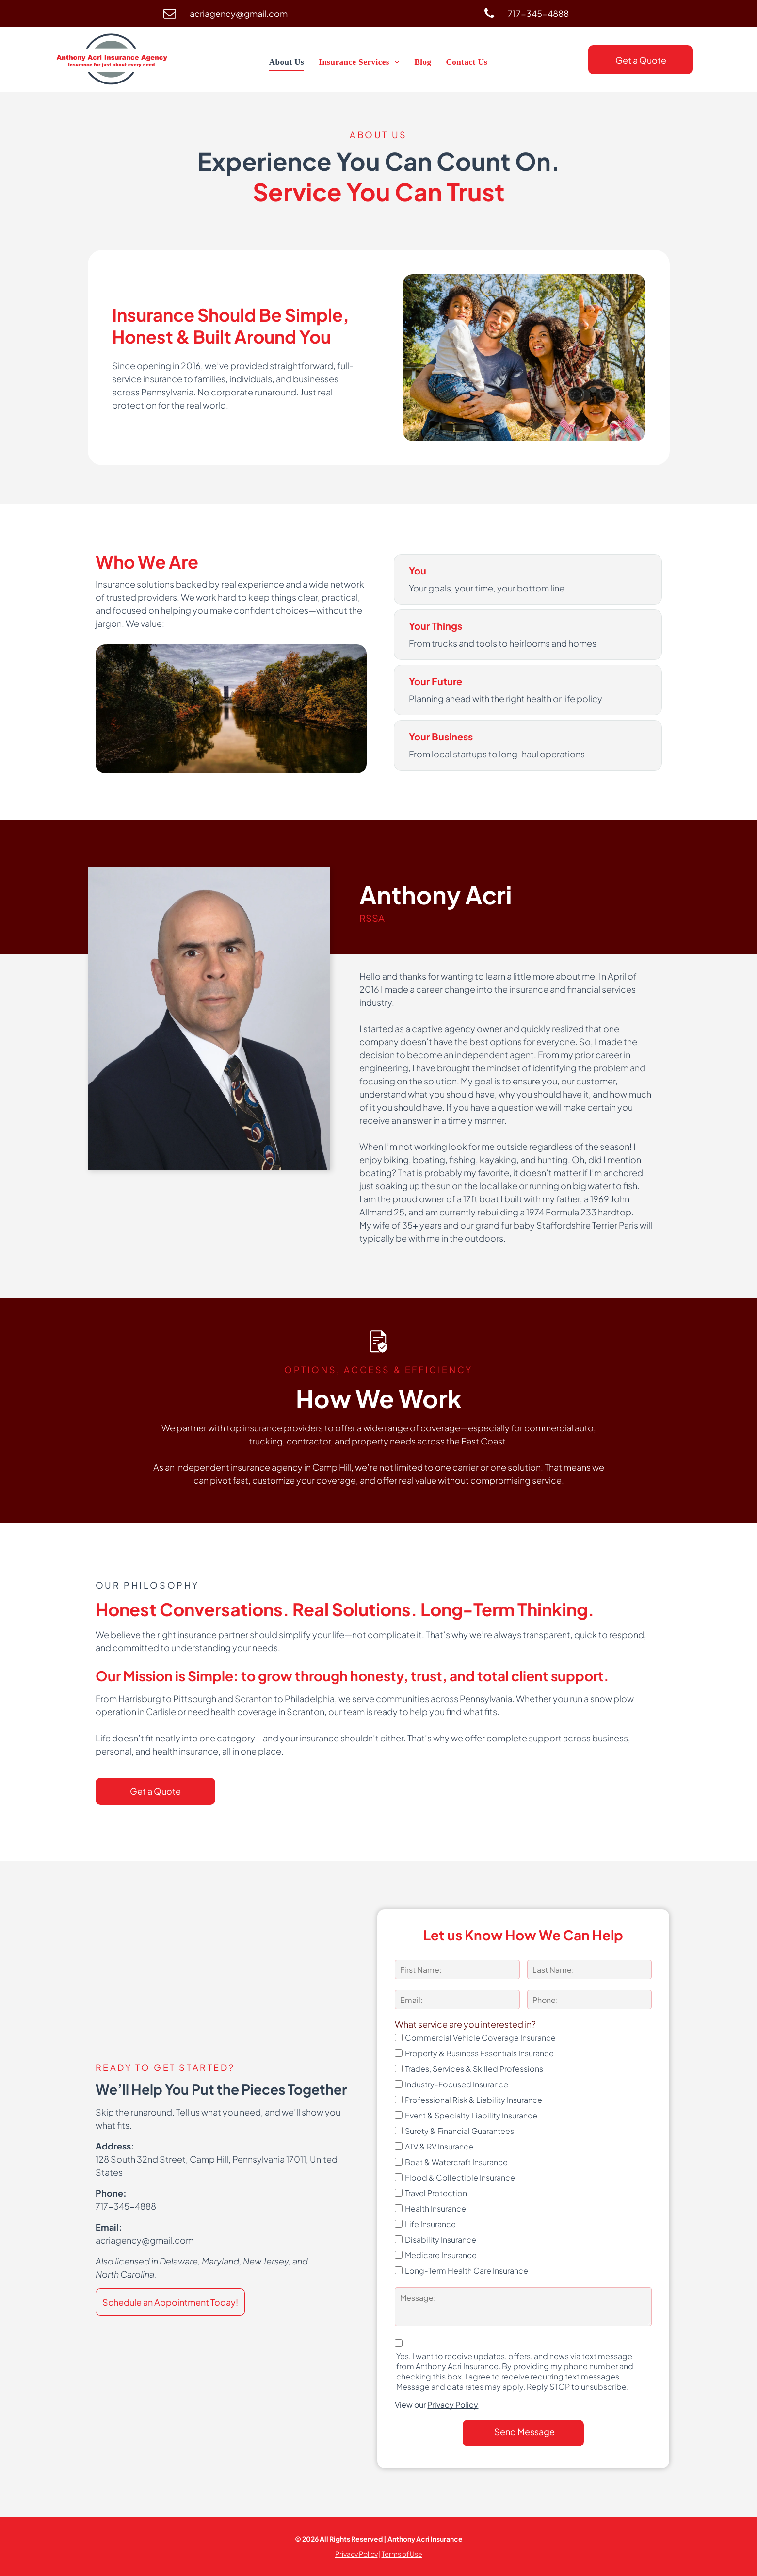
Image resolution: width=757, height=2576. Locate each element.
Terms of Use (402, 2553)
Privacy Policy (452, 2404)
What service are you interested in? (465, 2024)
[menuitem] (287, 62)
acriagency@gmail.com (144, 2240)
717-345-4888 (126, 2206)
